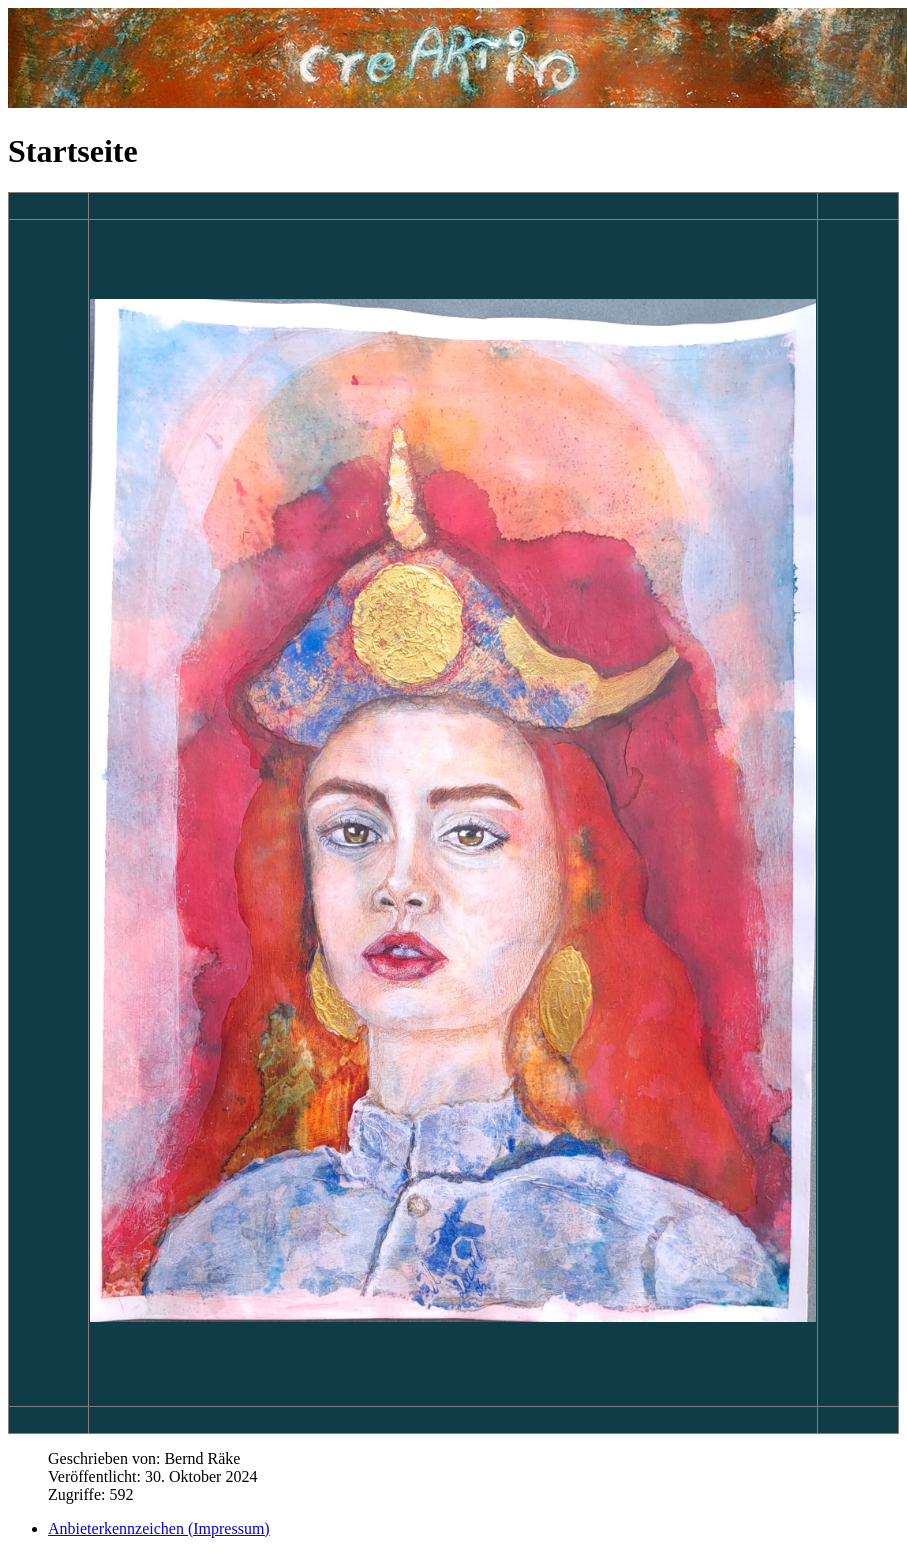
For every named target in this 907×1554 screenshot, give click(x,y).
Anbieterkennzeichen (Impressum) (159, 1528)
